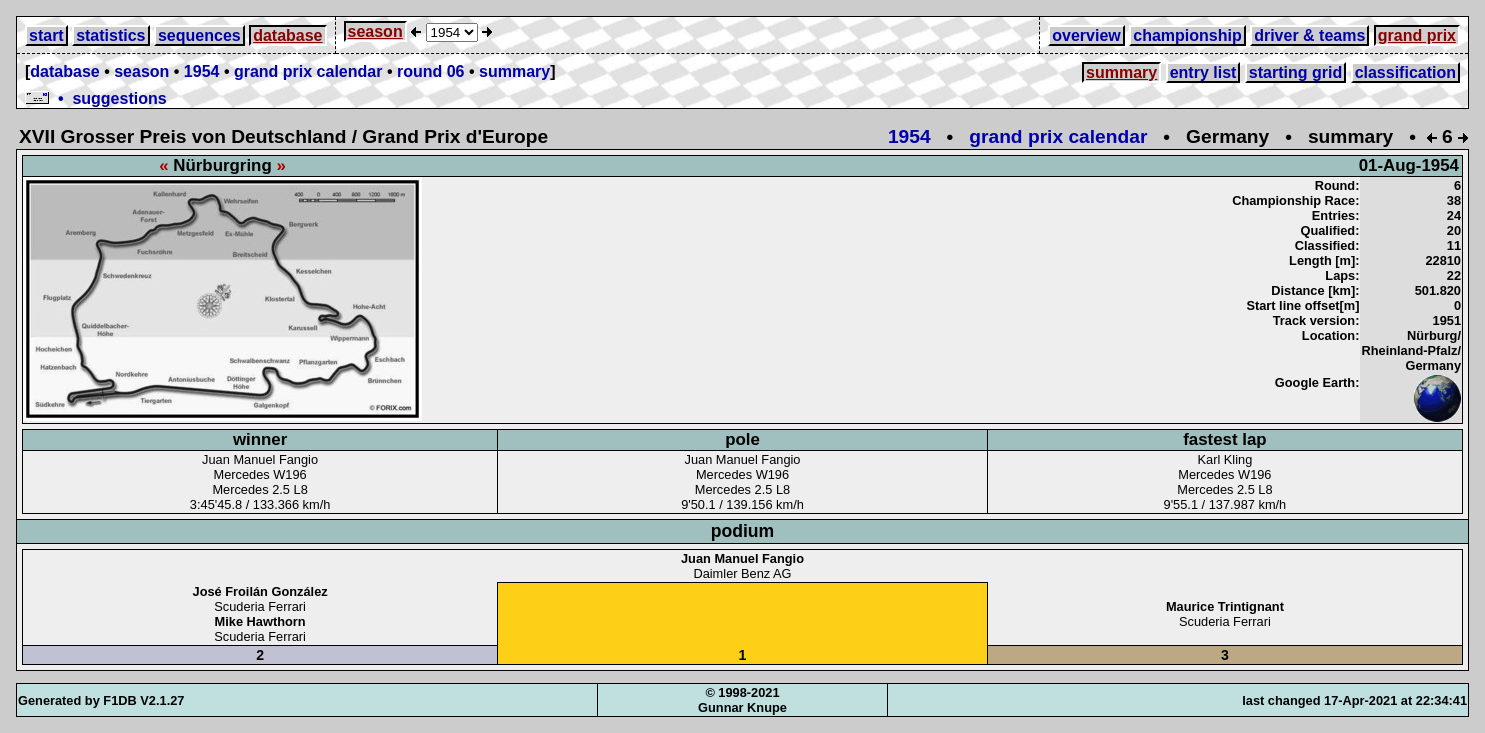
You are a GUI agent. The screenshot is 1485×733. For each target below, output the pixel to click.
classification (1405, 72)
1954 (202, 71)
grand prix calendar (308, 71)
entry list (1203, 72)
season (375, 31)
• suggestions (96, 98)
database (287, 35)
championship (1187, 35)
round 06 (431, 71)
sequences (199, 35)
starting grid (1295, 72)
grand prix (1417, 35)
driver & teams (1309, 35)
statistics (110, 35)
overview (1086, 35)
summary (514, 71)
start (46, 35)
